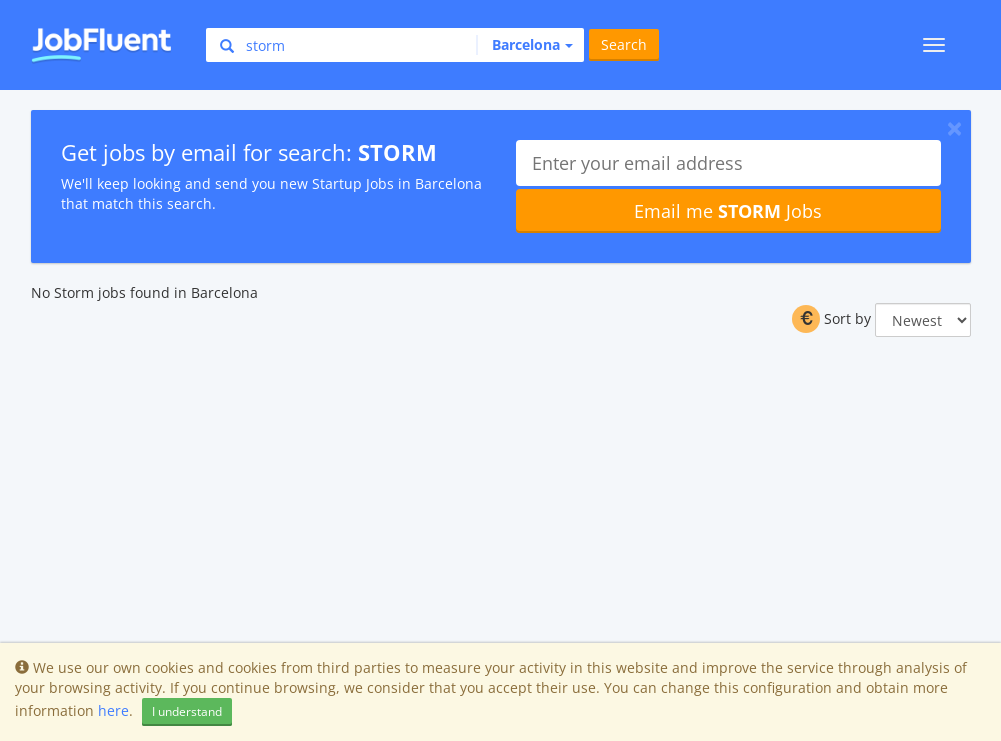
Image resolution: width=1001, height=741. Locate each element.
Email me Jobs (728, 211)
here (113, 710)
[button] (524, 45)
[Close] (954, 128)
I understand (187, 711)
